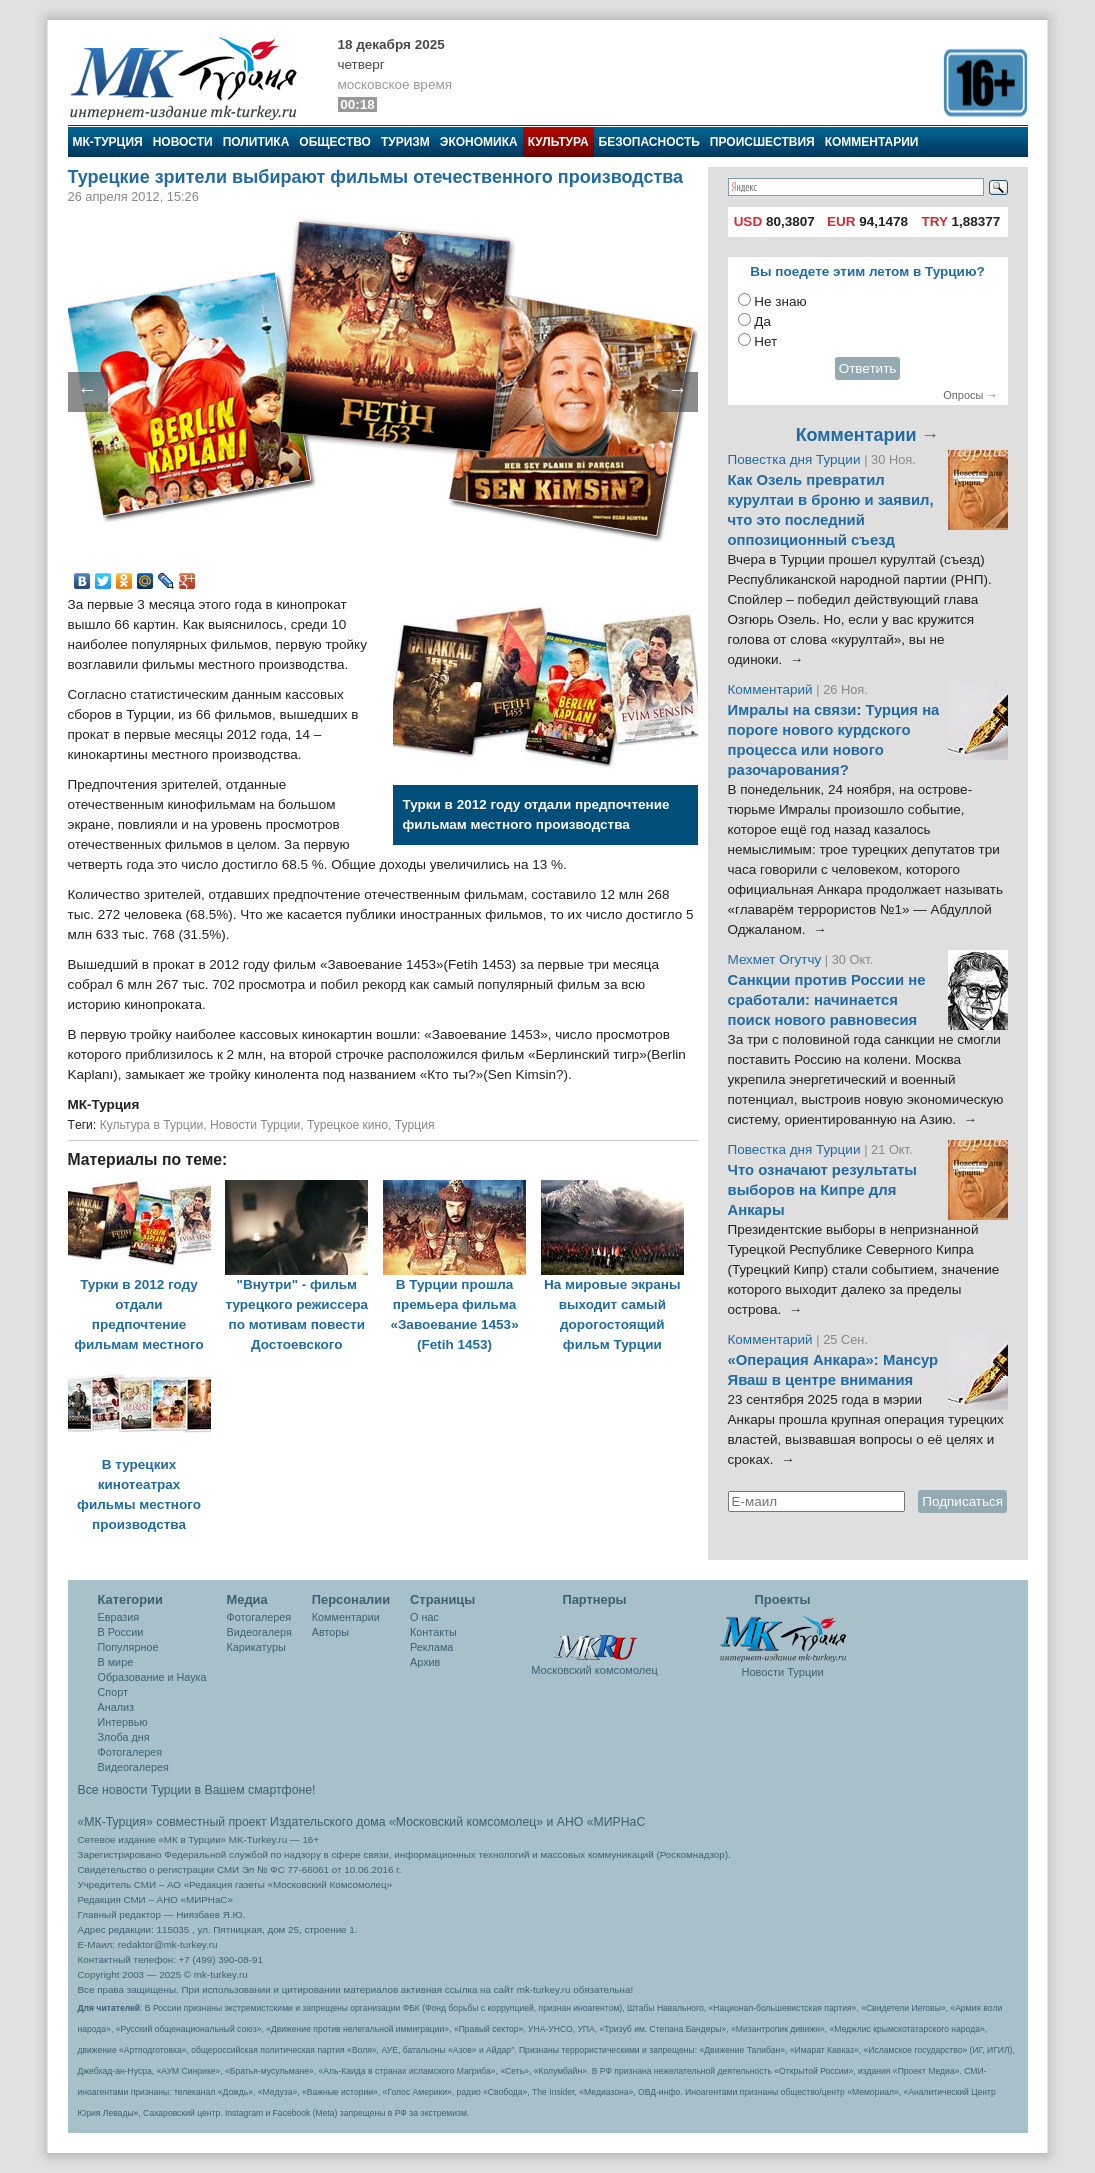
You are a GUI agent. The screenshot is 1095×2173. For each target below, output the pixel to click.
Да (762, 321)
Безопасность (649, 142)
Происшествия (762, 142)
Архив (425, 1662)
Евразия (119, 1617)
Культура (558, 142)
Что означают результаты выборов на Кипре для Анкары (822, 1190)
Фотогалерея (130, 1752)
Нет (765, 341)
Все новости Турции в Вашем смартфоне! (197, 1790)
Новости (183, 142)
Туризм (405, 142)
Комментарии (872, 142)
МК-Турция (108, 142)
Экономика (479, 142)
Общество (335, 142)
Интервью (123, 1722)
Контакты (433, 1632)
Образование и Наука (152, 1677)
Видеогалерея (133, 1767)
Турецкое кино (347, 1125)
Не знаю (780, 301)
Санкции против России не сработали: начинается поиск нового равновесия (827, 1000)
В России (121, 1632)
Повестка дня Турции (796, 459)
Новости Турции (255, 1125)
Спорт (113, 1692)
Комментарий (772, 689)
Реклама (431, 1647)
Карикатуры (256, 1647)
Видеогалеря (259, 1632)
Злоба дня (124, 1737)
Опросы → (970, 395)
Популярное (128, 1647)
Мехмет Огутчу (775, 959)
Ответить (868, 368)
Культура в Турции (152, 1125)
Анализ (116, 1707)
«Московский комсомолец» (466, 1822)
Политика (256, 142)
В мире (116, 1662)
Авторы (330, 1632)
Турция (415, 1125)
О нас (424, 1617)
